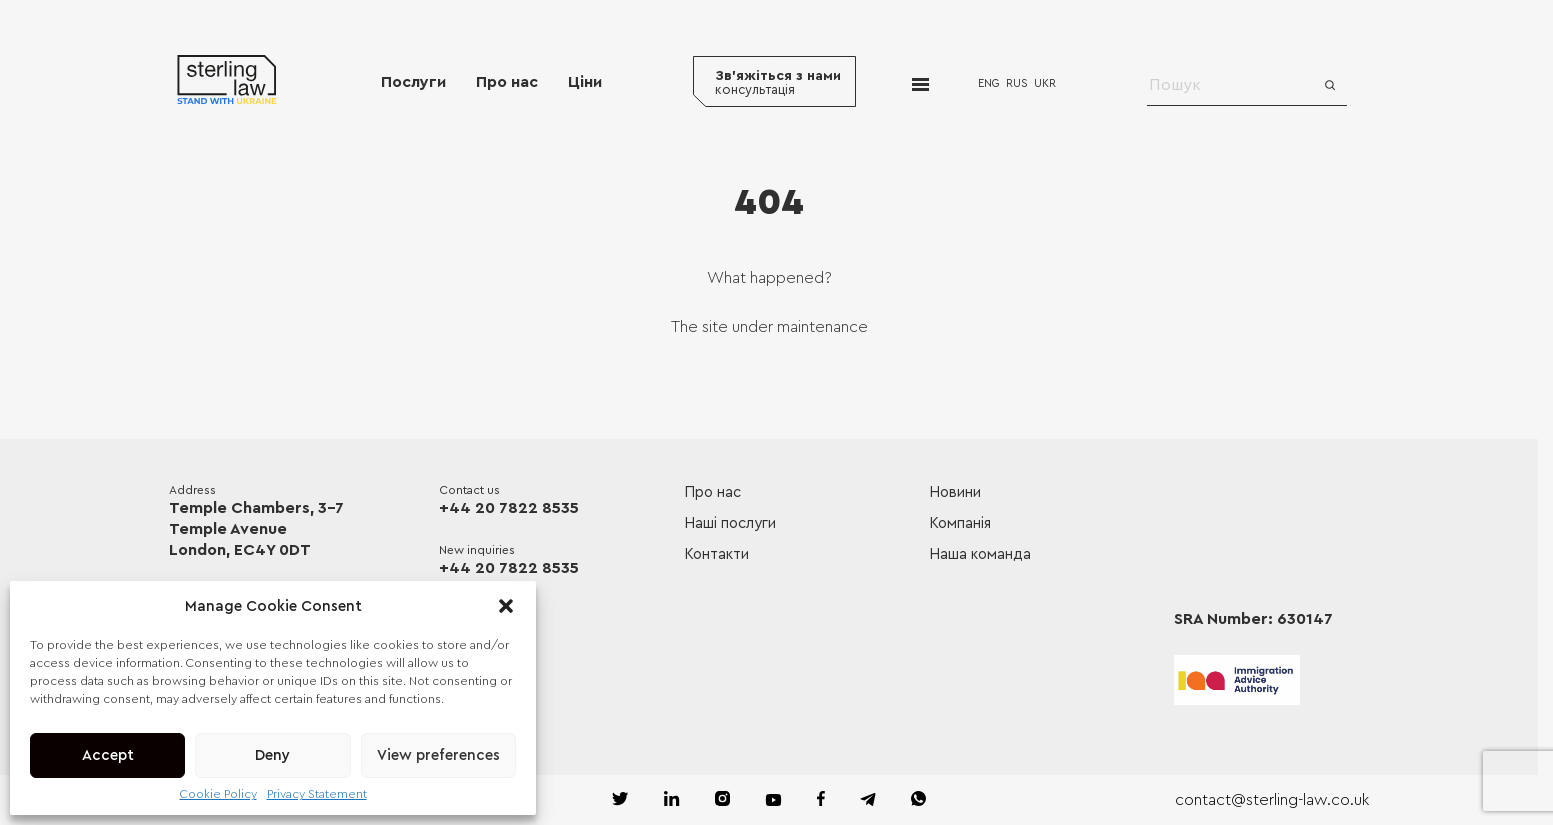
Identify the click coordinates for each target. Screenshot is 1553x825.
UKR (1045, 83)
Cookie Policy (218, 794)
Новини (955, 492)
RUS (1017, 83)
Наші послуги (730, 523)
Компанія (960, 523)
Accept (108, 755)
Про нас (507, 82)
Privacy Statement (317, 794)
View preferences (438, 755)
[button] (506, 606)
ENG (989, 83)
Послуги (413, 82)
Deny (272, 755)
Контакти (716, 554)
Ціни (585, 82)
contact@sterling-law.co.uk (1272, 800)
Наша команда (980, 554)
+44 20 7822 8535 (509, 508)
